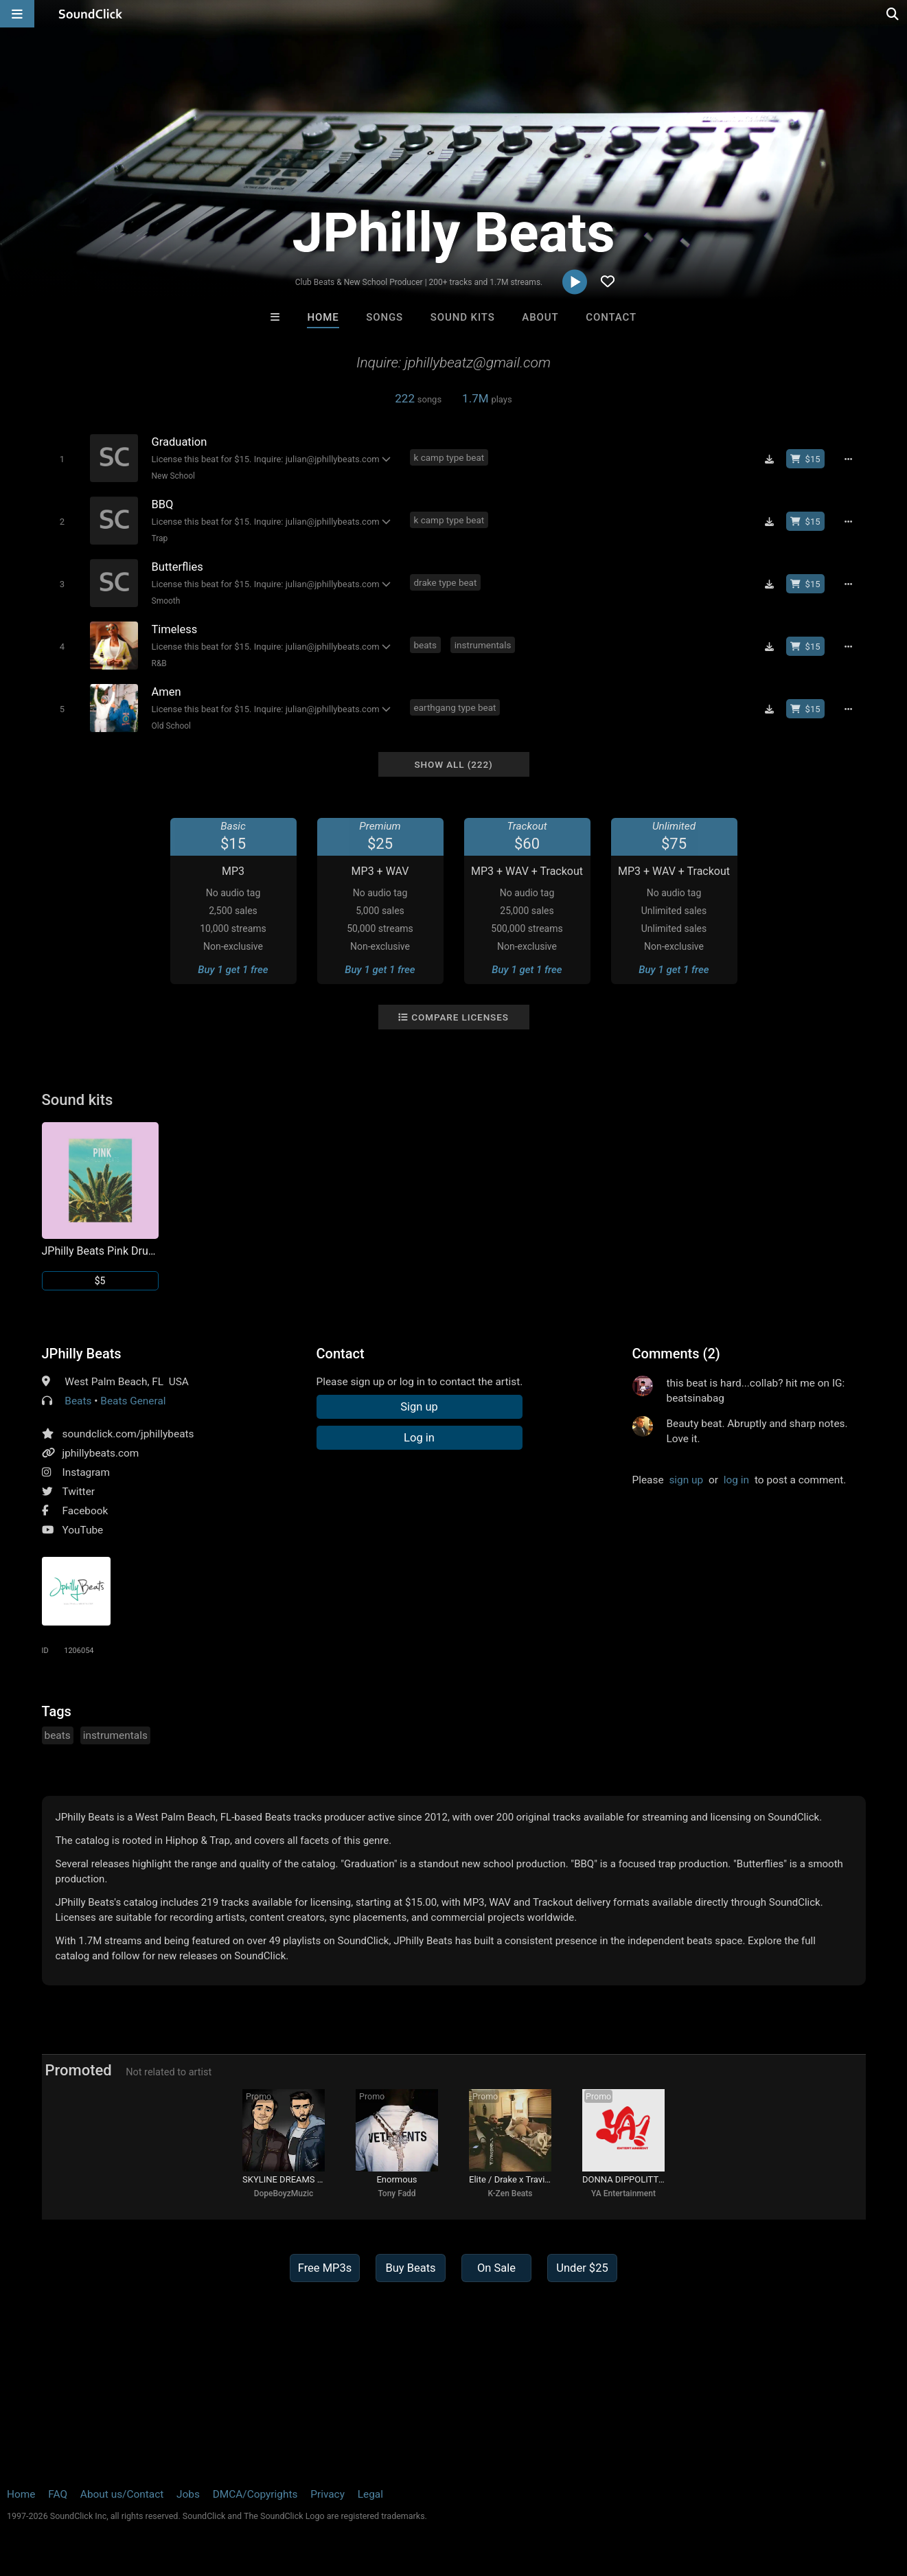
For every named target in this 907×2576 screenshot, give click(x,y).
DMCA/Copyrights (255, 2494)
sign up (686, 1480)
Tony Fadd (396, 2193)
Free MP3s (325, 2268)
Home (322, 317)
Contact (611, 317)
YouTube (83, 1530)
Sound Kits (462, 317)
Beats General (132, 1401)
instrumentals (483, 644)
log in (736, 1480)
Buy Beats (410, 2268)
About (540, 317)
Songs (384, 317)
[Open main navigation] (17, 13)
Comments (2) (676, 1353)
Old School (172, 726)
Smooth (166, 601)
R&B (159, 663)
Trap (160, 538)
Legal (370, 2494)
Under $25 (582, 2268)
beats (425, 644)
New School (174, 476)
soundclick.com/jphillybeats (128, 1434)
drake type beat (445, 582)
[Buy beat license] (805, 458)
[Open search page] (893, 13)
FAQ (57, 2494)
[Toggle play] (62, 459)
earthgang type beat (455, 707)
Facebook (85, 1511)
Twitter (78, 1491)
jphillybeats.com (100, 1453)
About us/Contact (121, 2494)
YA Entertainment (623, 2193)
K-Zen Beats (510, 2193)
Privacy (327, 2494)
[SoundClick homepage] (90, 14)
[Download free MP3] (769, 458)
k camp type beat (449, 457)
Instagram (86, 1472)
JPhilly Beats (82, 1353)
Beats (78, 1401)
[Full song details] (848, 458)
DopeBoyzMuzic (284, 2193)
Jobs (188, 2494)
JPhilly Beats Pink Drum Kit (100, 1250)
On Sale (496, 2268)
